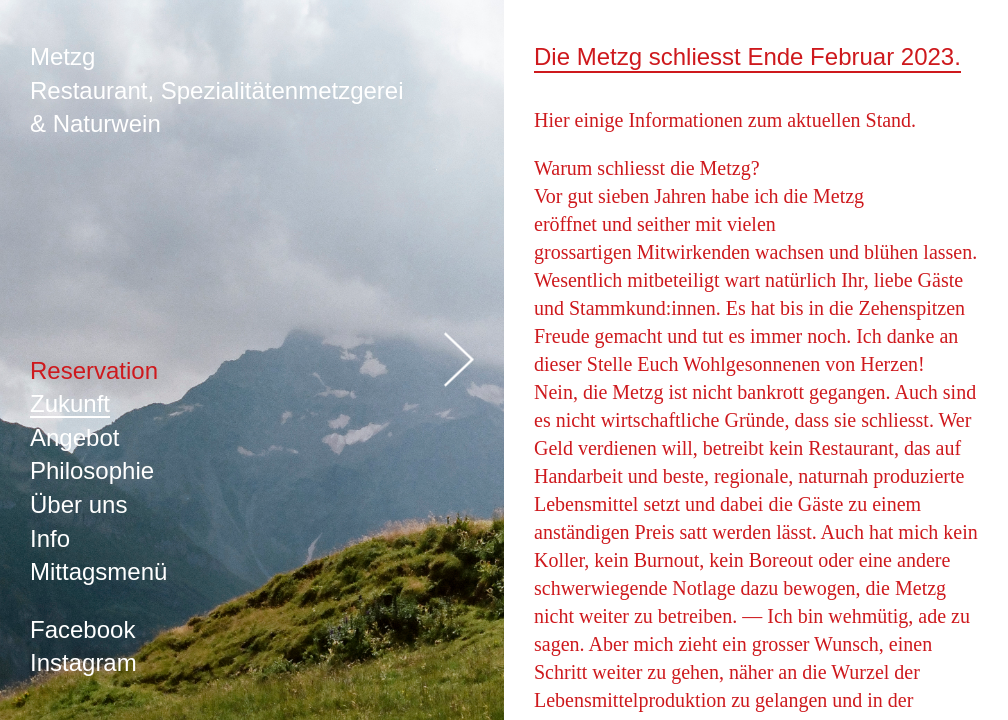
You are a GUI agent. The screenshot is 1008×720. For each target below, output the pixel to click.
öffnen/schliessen (458, 360)
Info (50, 538)
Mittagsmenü (98, 571)
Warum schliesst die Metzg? (647, 168)
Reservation (94, 370)
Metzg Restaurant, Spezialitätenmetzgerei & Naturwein (217, 90)
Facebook (82, 629)
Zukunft (70, 403)
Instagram (83, 662)
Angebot (74, 437)
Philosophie (92, 470)
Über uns (78, 504)
